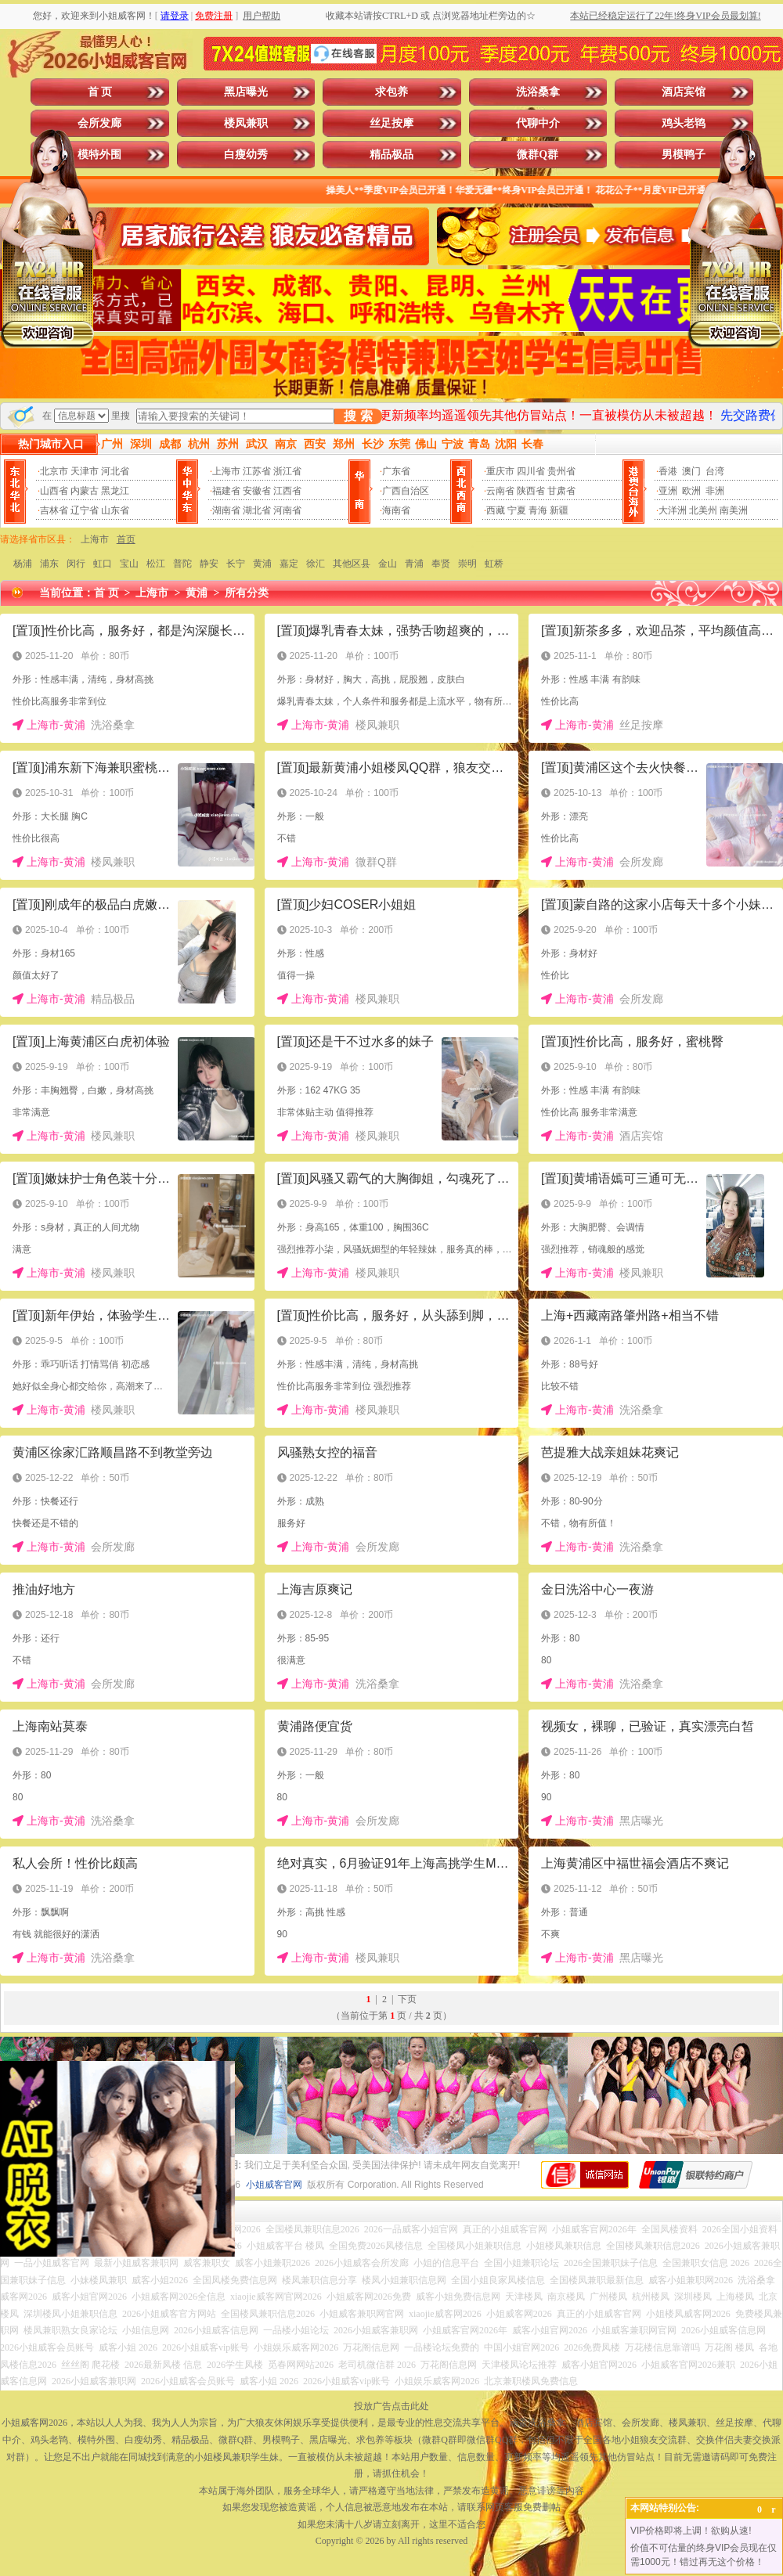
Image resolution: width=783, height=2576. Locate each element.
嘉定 (289, 563)
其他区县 (351, 563)
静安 (209, 563)
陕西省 (531, 490)
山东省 (115, 510)
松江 (155, 563)
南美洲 (734, 510)
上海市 (226, 471)
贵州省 (561, 471)
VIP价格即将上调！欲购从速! (691, 2530)
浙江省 (287, 471)
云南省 (500, 490)
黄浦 (262, 563)
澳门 (691, 471)
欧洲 (691, 490)
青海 (538, 510)
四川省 (531, 471)
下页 (407, 1999)
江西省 (287, 490)
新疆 (559, 510)
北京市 (54, 471)
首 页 (100, 92)
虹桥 (494, 563)
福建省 (226, 490)
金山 (387, 563)
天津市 (84, 471)
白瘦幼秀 (246, 154)
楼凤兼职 (246, 123)
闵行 (76, 563)
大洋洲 (673, 510)
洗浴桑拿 (538, 92)
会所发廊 (99, 123)
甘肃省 (561, 490)
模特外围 (99, 154)
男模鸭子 (683, 154)
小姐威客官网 (274, 2184)
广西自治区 (405, 490)
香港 (668, 471)
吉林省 (54, 510)
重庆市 (500, 471)
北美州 (703, 510)
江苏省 (257, 471)
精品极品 (391, 154)
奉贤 (440, 563)
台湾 (714, 471)
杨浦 (22, 563)
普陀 (182, 563)
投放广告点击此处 (391, 2406)
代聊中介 (538, 123)
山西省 (54, 490)
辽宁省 (84, 510)
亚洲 (668, 490)
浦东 (49, 563)
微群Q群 (537, 154)
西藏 (495, 510)
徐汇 (315, 563)
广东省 (396, 471)
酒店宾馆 (683, 92)
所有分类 (247, 593)
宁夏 (516, 510)
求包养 (391, 92)
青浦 (414, 563)
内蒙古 (84, 490)
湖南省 (226, 510)
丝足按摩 (391, 123)
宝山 (129, 563)
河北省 (115, 471)
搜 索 (358, 416)
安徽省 (257, 490)
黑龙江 (115, 490)
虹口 (102, 563)
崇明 (467, 563)
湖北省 (257, 510)
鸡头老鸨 (683, 123)
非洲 (714, 490)
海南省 (396, 510)
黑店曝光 (246, 92)
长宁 (235, 563)
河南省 (287, 510)
